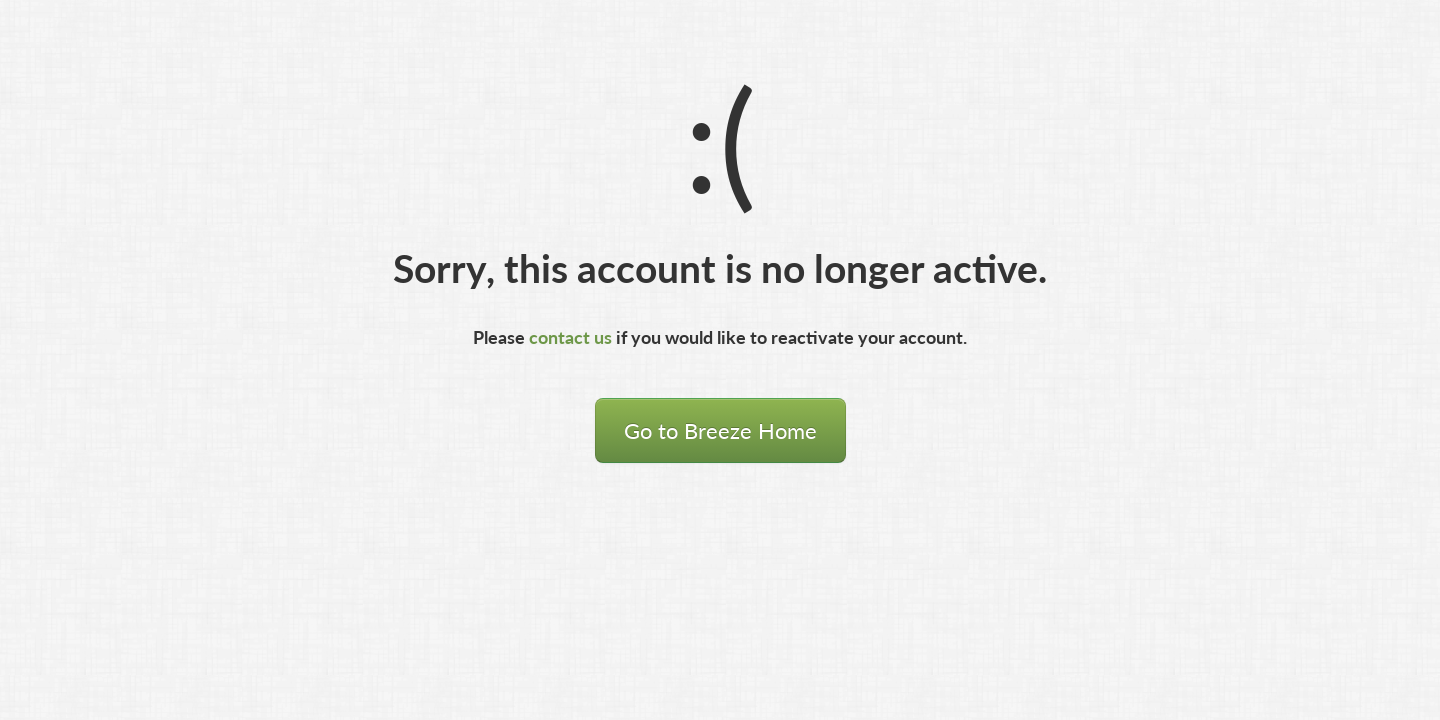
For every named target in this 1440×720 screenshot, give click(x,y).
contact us (570, 337)
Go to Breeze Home (720, 430)
